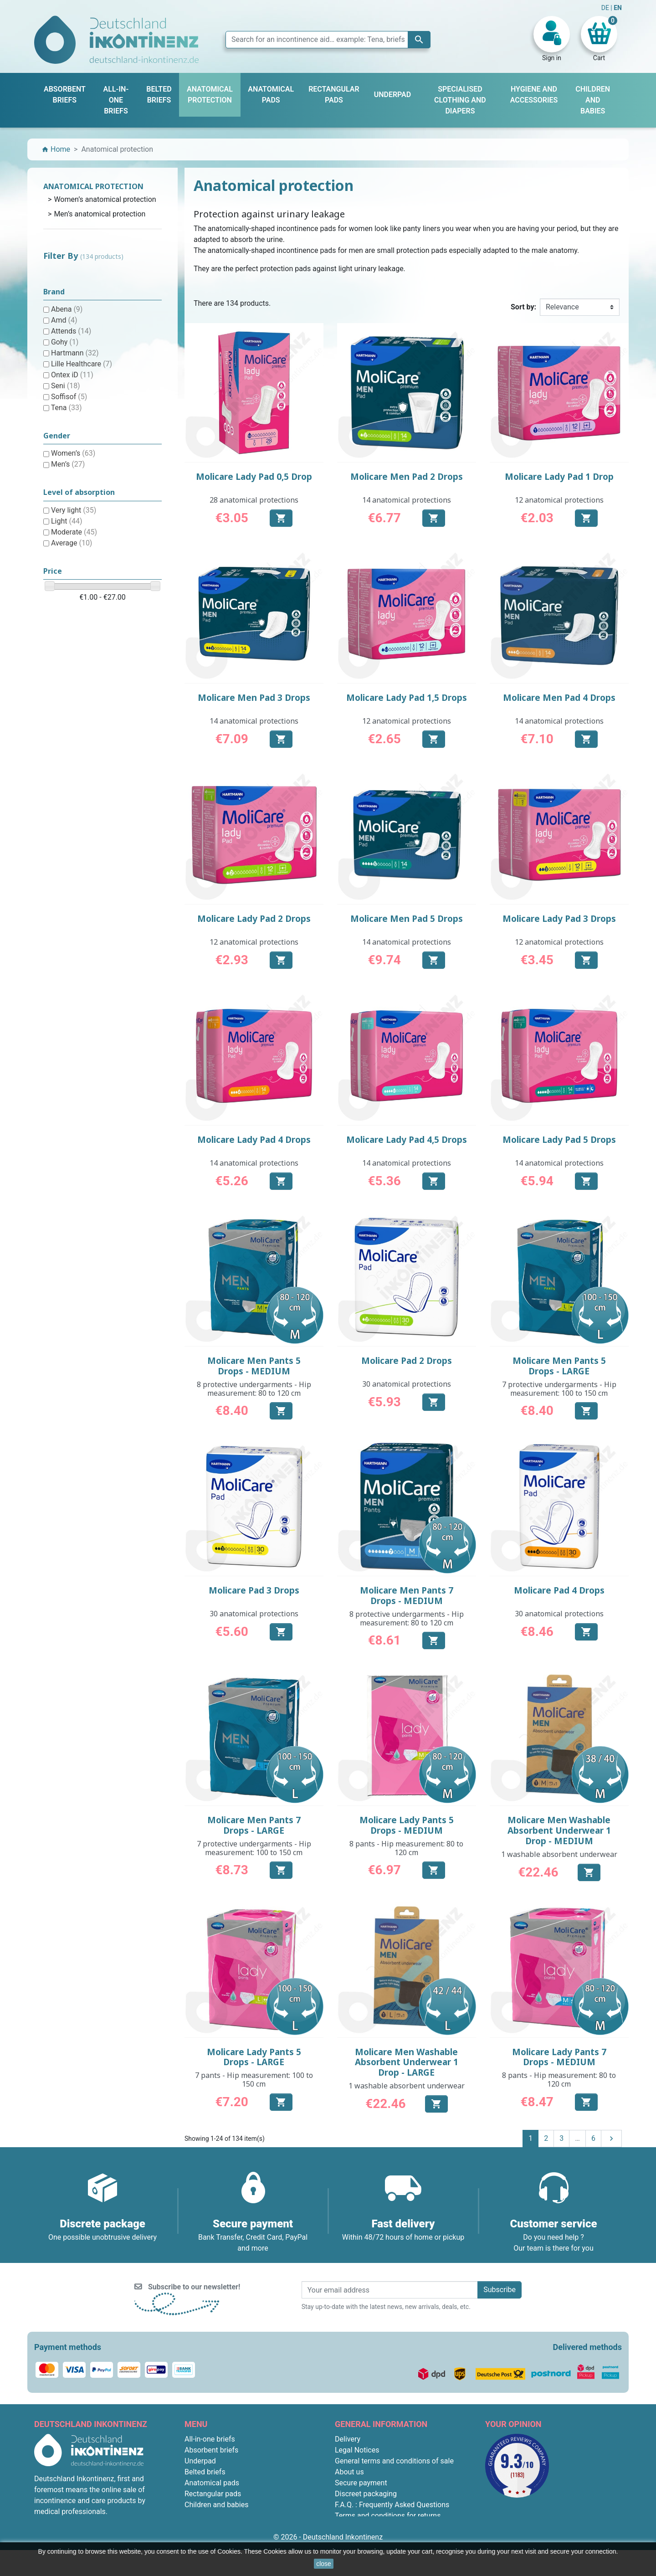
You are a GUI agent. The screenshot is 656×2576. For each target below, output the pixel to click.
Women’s (73, 453)
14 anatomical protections (406, 500)
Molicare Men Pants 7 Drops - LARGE (254, 1825)
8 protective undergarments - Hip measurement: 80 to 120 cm (254, 1388)
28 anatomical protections (254, 500)
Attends (71, 331)
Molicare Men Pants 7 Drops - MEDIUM (406, 1595)
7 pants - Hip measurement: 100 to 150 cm (254, 2079)
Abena (66, 309)
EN (618, 7)
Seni (65, 385)
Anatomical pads (211, 2482)
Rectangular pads (212, 2493)
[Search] (328, 39)
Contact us (352, 2526)
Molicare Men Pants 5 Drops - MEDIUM (254, 1366)
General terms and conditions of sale (394, 2461)
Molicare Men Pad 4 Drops (559, 698)
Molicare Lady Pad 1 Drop (559, 477)
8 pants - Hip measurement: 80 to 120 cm (406, 1848)
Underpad (200, 2461)
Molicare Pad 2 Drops (406, 1361)
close (323, 2563)
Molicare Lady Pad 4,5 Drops (406, 1140)
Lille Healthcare (81, 364)
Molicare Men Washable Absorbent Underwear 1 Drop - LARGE (406, 2062)
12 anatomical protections (559, 500)
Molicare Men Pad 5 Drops (406, 919)
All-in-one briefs (209, 2439)
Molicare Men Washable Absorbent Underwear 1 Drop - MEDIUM (559, 1830)
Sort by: (523, 307)
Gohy (64, 342)
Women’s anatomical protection (105, 199)
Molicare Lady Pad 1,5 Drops (406, 698)
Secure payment (361, 2482)
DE (606, 7)
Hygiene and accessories (225, 2515)
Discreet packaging (366, 2493)
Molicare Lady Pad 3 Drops (559, 919)
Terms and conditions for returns (388, 2515)
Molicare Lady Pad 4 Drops (254, 1140)
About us (349, 2472)
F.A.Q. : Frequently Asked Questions (392, 2504)
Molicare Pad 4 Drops (559, 1590)
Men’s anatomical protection (99, 214)
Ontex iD (72, 374)
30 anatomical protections (406, 1384)
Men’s (68, 464)
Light (66, 521)
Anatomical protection (93, 186)
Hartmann (75, 353)
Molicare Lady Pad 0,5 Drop (254, 477)
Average (71, 543)
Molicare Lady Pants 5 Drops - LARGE (254, 2057)
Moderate (74, 532)
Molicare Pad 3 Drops (254, 1590)
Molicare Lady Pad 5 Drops (559, 1140)
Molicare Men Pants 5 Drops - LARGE (559, 1366)
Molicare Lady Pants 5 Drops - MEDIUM (406, 1825)
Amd (64, 320)
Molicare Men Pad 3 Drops (254, 698)
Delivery (347, 2439)
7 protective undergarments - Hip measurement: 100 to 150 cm (559, 1388)
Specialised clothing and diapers (236, 2537)
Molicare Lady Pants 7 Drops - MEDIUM (559, 2057)
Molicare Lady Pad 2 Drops (254, 919)
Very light (73, 510)
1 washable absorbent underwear (559, 1854)
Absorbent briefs (211, 2450)
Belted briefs (205, 2472)
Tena (66, 407)
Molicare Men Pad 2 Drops (406, 477)
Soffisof (69, 396)
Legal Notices (357, 2450)
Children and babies (216, 2504)
